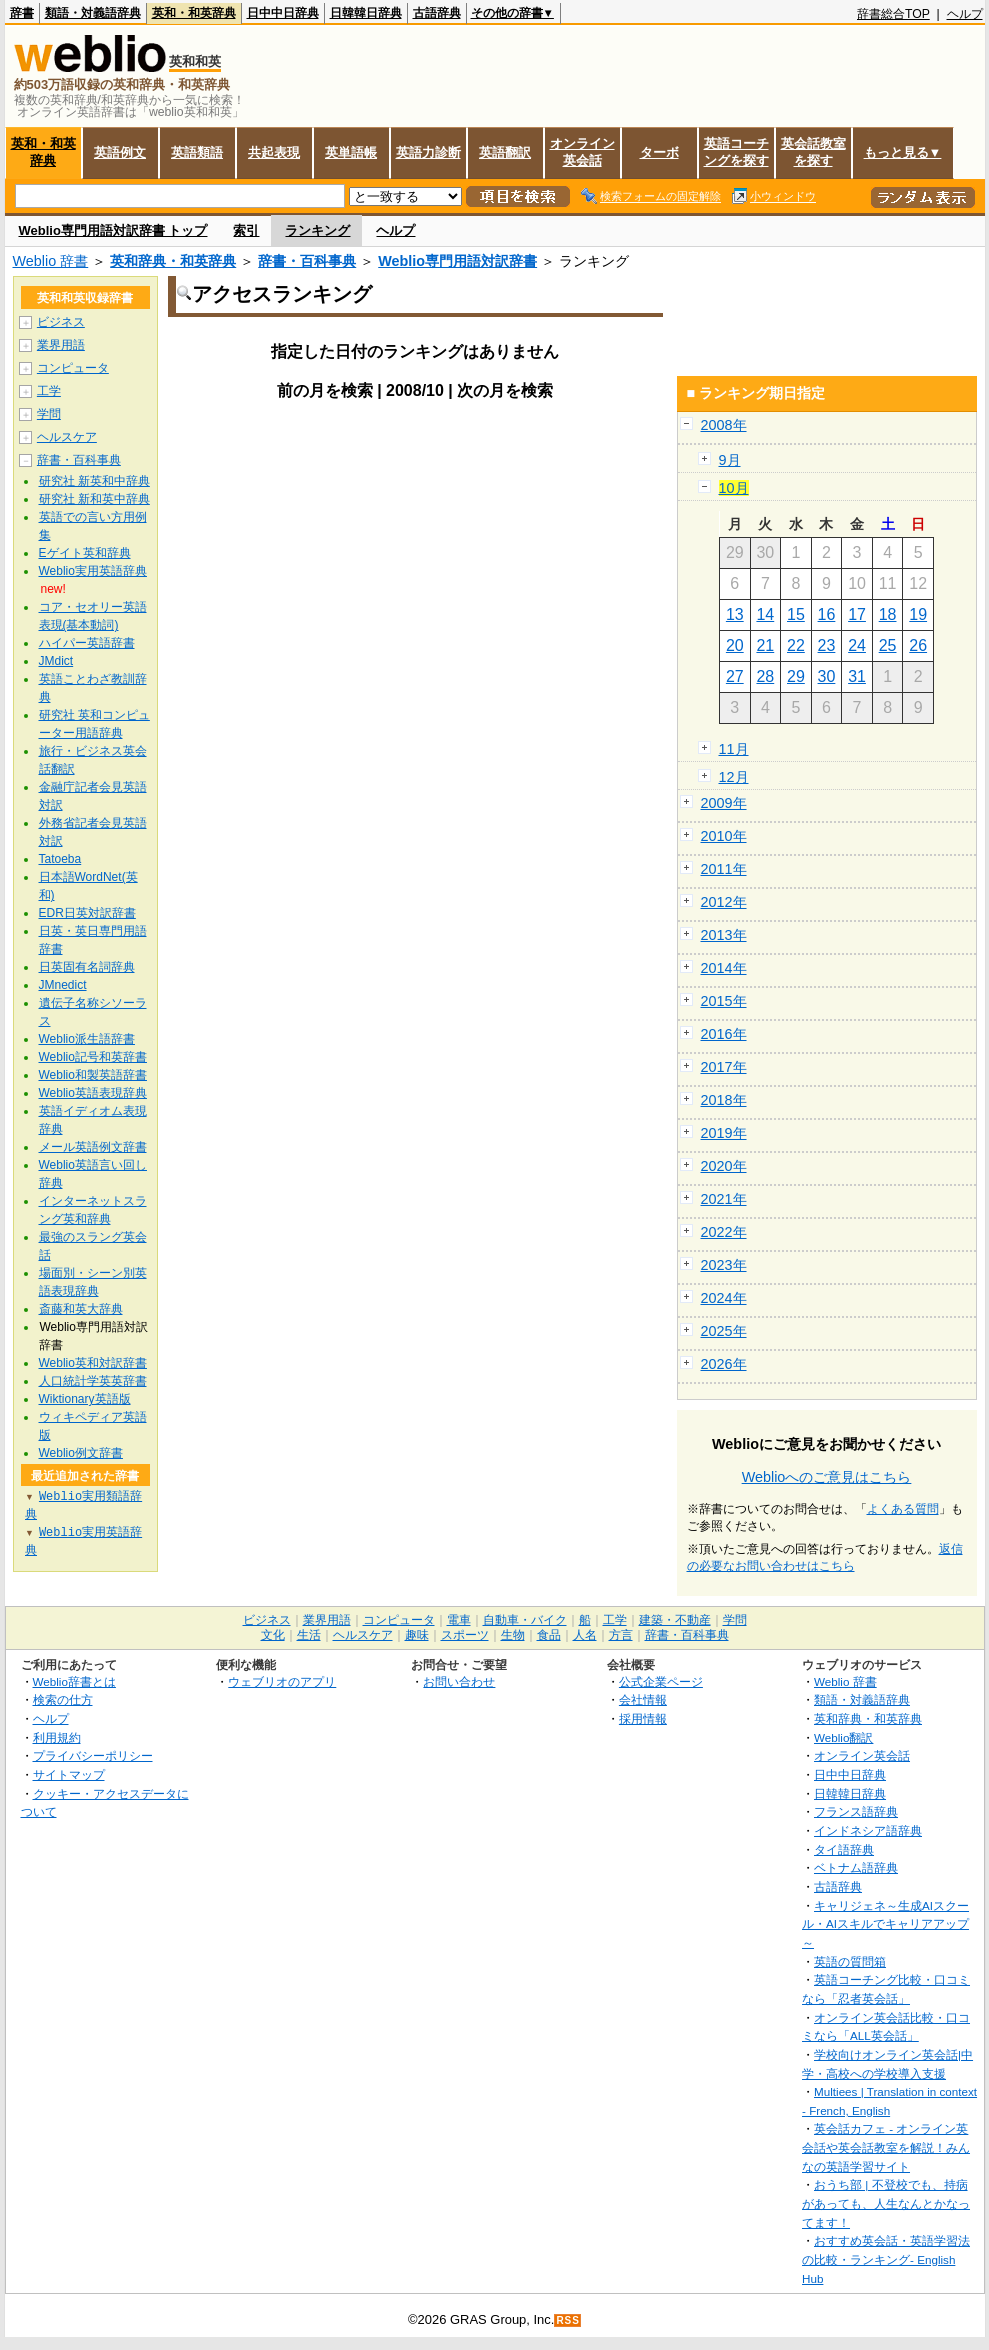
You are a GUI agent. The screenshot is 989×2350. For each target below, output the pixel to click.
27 (735, 676)
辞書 (22, 13)
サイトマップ (69, 1774)
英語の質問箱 (850, 1961)
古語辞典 (437, 13)
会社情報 (643, 1699)
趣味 (417, 1635)
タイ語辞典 (844, 1849)
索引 (246, 230)
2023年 (724, 1265)
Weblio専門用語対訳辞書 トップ (113, 230)
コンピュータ (73, 368)
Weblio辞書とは (74, 1681)
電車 (459, 1620)
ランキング (317, 230)
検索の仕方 (63, 1699)
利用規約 (57, 1737)
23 (827, 645)
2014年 (724, 968)
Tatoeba (60, 859)
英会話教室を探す (813, 152)
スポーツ (465, 1635)
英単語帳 (351, 152)
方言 (621, 1635)
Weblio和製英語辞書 (93, 1075)
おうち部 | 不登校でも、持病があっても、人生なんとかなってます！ (886, 2203)
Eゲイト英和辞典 (85, 553)
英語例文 (120, 152)
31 (857, 676)
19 (918, 614)
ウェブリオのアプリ (282, 1681)
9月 (730, 460)
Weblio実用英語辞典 (93, 571)
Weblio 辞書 (51, 261)
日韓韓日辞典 (366, 13)
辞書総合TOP (893, 14)
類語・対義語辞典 (93, 13)
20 (735, 645)
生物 (513, 1635)
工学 (49, 391)
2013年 (724, 935)
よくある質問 (903, 1509)
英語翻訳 (505, 152)
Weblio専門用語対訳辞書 (457, 261)
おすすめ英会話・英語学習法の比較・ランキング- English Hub (886, 2259)
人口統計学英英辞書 (93, 1381)
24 (857, 645)
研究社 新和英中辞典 (94, 499)
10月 (734, 488)
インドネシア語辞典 (868, 1830)
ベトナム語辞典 (856, 1867)
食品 (549, 1635)
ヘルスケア (67, 437)
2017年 (724, 1067)
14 (765, 614)
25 (888, 645)
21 (765, 645)
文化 (273, 1635)
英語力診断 (428, 152)
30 (827, 676)
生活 (309, 1635)
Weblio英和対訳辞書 (93, 1363)
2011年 (724, 869)
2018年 (724, 1100)
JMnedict (63, 985)
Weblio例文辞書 (81, 1453)
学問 (49, 414)
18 (888, 614)
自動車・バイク (525, 1620)
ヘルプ (965, 14)
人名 (585, 1635)
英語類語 (197, 152)
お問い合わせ (459, 1681)
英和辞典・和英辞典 (173, 261)
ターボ (659, 152)
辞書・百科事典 (307, 261)
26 (918, 645)
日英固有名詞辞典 (87, 967)
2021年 (724, 1199)
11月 (734, 749)
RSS (568, 2320)
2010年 (724, 836)
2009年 (724, 803)
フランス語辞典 (856, 1811)
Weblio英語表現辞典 (93, 1093)
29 (796, 676)
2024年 (724, 1298)
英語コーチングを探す (736, 152)
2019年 (724, 1133)
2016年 (724, 1034)
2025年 (724, 1331)
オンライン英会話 (582, 152)
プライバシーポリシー (93, 1755)
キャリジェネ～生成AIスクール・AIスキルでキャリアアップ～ (885, 1924)
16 (827, 614)
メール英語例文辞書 (93, 1147)
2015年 (724, 1001)
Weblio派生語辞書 (87, 1039)
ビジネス (61, 322)
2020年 (724, 1166)
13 (735, 614)
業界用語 (61, 345)
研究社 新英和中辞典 (94, 481)
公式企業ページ (661, 1681)
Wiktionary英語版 (85, 1399)
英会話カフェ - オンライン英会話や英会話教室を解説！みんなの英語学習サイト (886, 2147)
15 (796, 614)
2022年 (724, 1232)
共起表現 (274, 152)
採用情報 (643, 1718)
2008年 (724, 425)
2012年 (724, 902)
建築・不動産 (675, 1620)
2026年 (724, 1364)
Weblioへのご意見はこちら (827, 1477)
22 (796, 645)
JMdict (56, 661)
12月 (734, 777)
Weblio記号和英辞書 (93, 1057)
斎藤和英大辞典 (81, 1309)
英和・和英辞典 (194, 13)
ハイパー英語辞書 (87, 643)
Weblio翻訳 (843, 1737)
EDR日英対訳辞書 (87, 913)
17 (857, 614)
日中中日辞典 (283, 13)
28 (765, 676)
